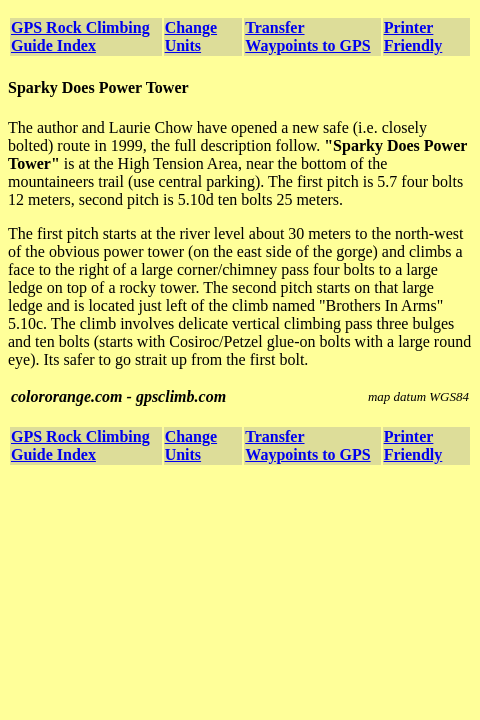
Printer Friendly (413, 36)
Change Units (191, 36)
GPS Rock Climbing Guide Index (80, 36)
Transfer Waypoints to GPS (307, 36)
